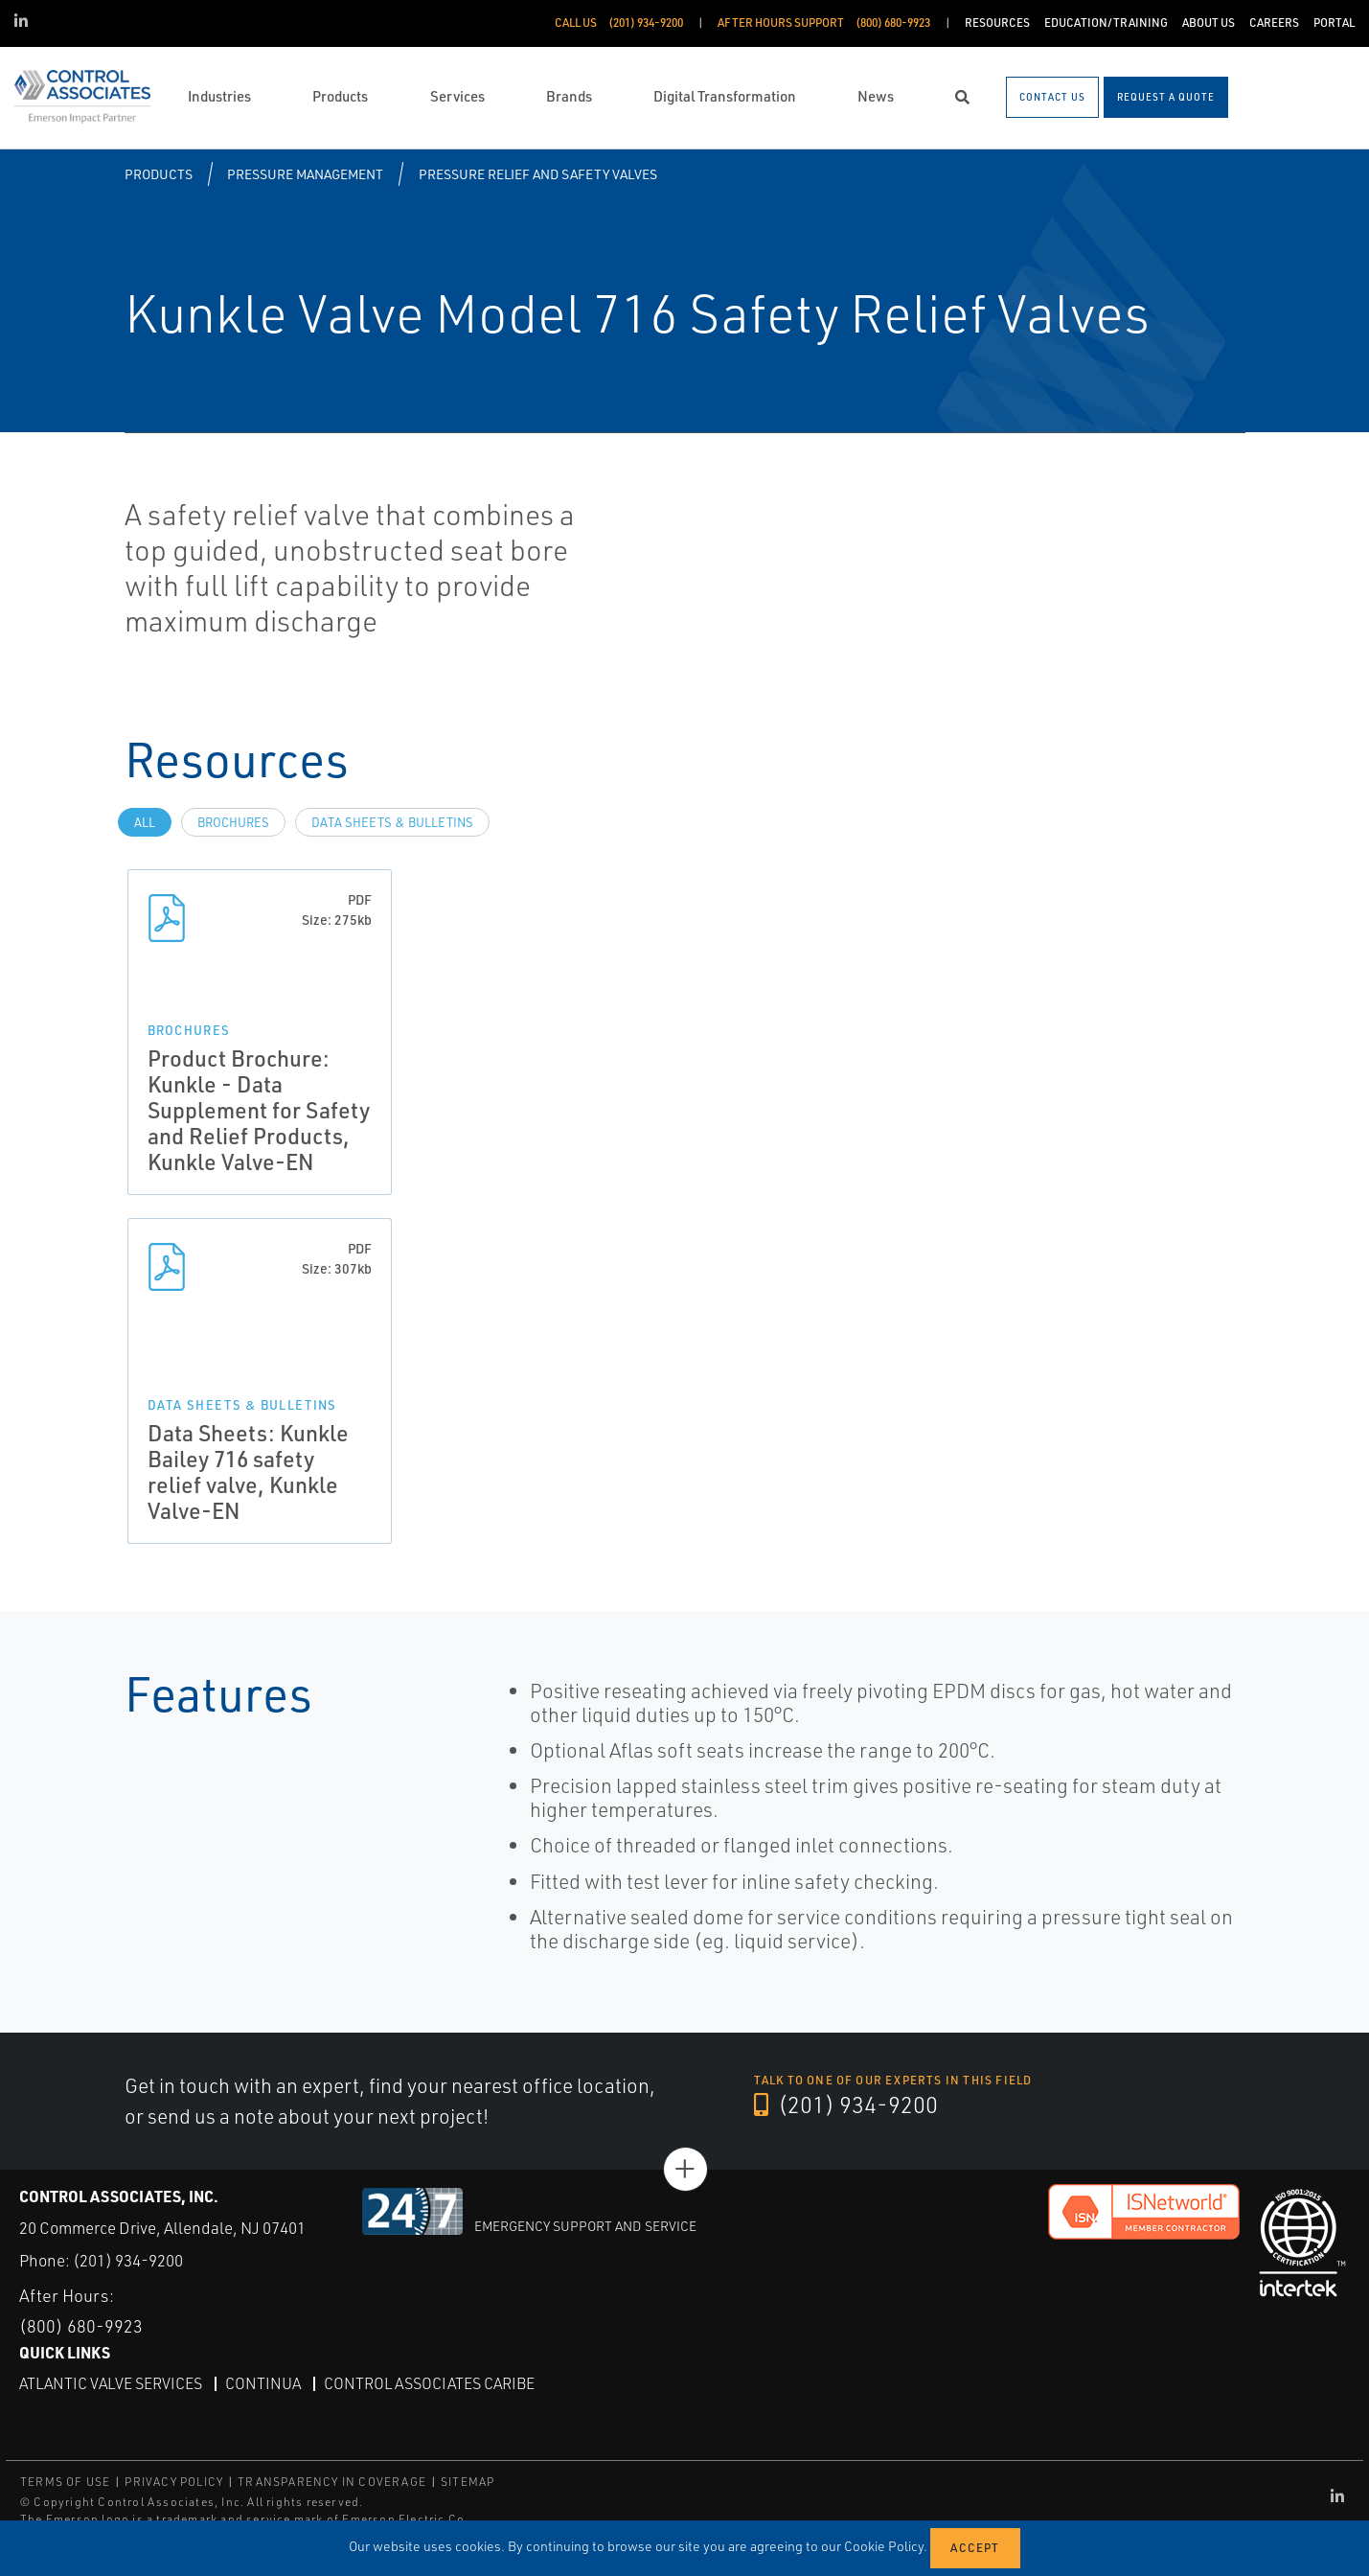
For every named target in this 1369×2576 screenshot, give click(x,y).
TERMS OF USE (65, 2481)
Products (159, 174)
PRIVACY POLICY (174, 2481)
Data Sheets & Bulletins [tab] (392, 822)
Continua (263, 2383)
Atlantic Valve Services (110, 2383)
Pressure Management (305, 174)
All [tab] (144, 822)
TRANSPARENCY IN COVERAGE (332, 2481)
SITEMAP (467, 2481)
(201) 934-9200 (846, 2104)
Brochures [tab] (233, 822)
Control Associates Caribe (429, 2383)
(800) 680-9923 (81, 2325)
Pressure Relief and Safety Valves (538, 174)
